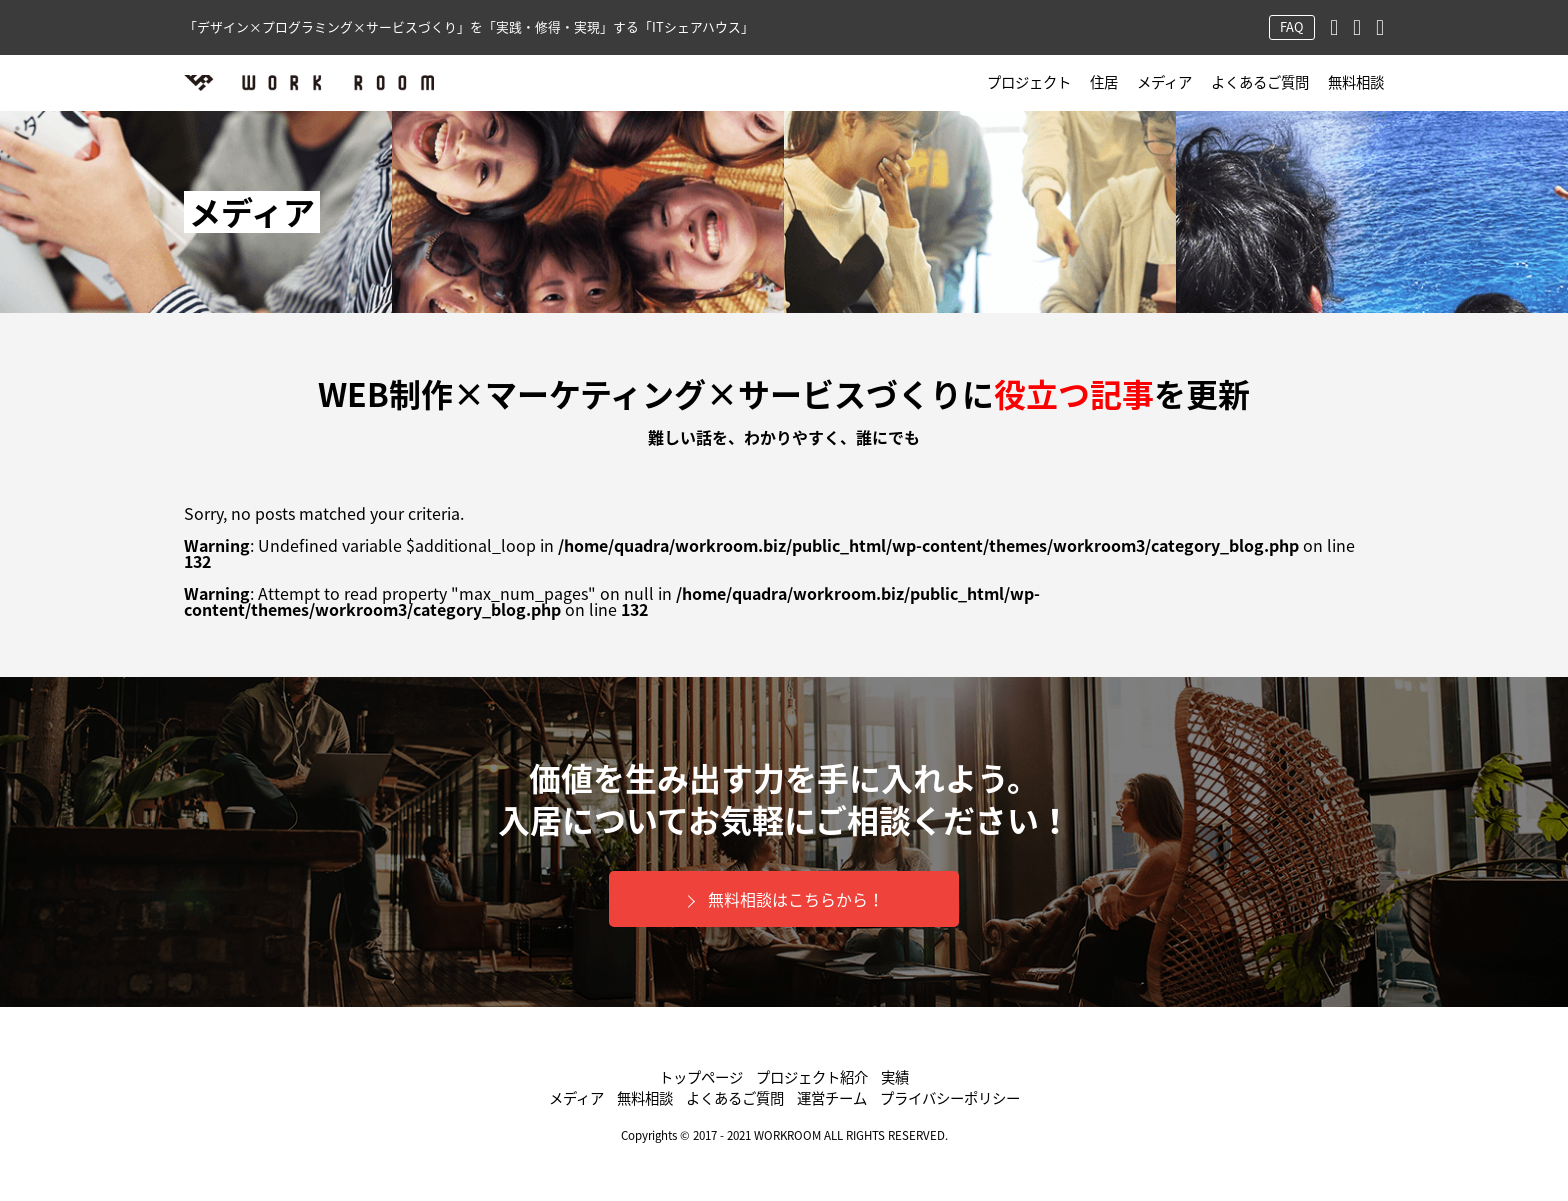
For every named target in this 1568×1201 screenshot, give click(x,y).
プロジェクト (1029, 82)
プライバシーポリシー (950, 1098)
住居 (1104, 82)
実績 (895, 1077)
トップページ (701, 1077)
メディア (1164, 82)
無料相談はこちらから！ (796, 899)
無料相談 (1356, 82)
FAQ (1292, 26)
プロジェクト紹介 (812, 1077)
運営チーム (832, 1098)
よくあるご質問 (1260, 82)
